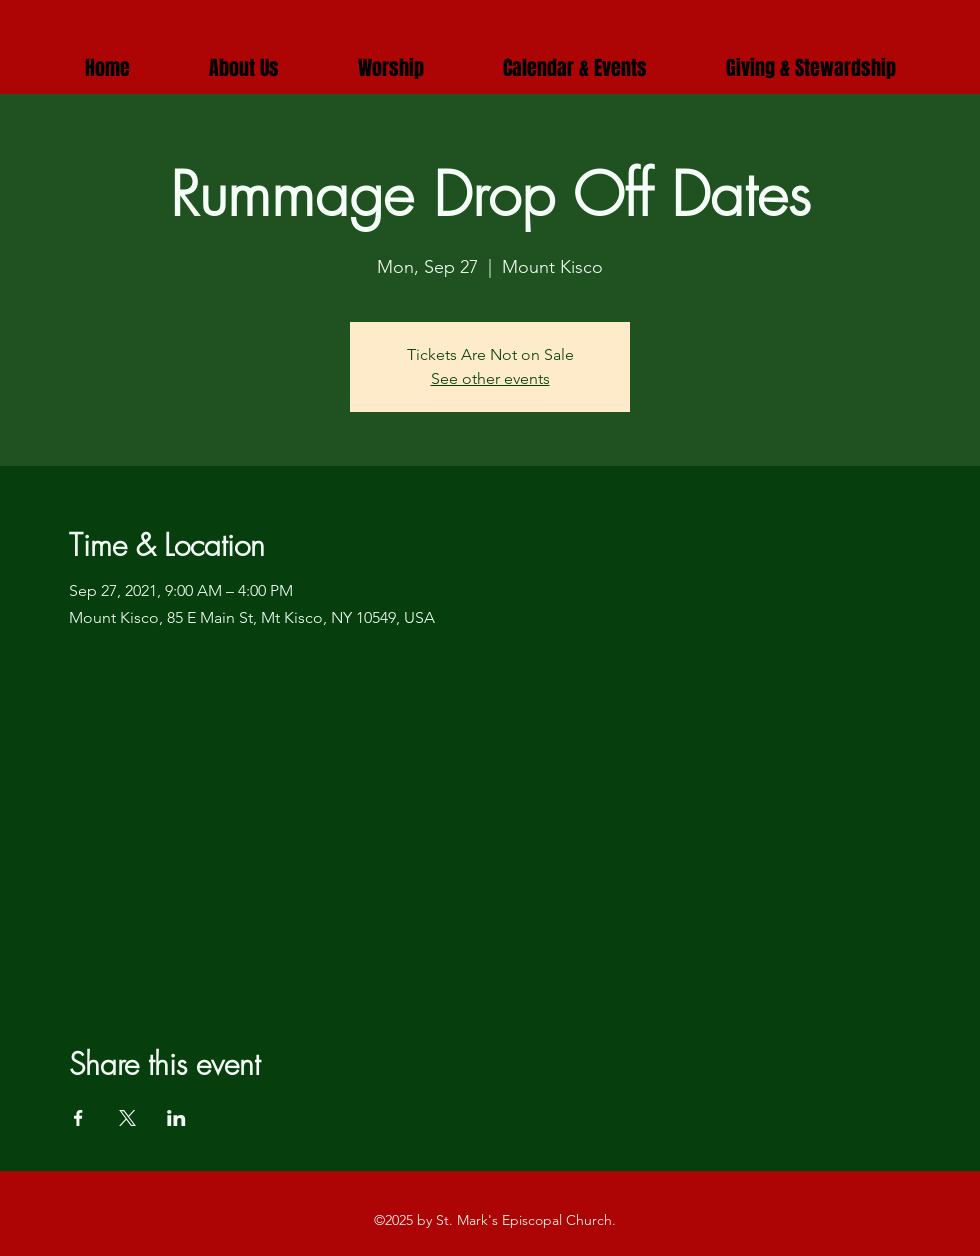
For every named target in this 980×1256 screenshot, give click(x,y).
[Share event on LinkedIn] (176, 1118)
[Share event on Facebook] (78, 1118)
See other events (490, 378)
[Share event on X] (127, 1118)
